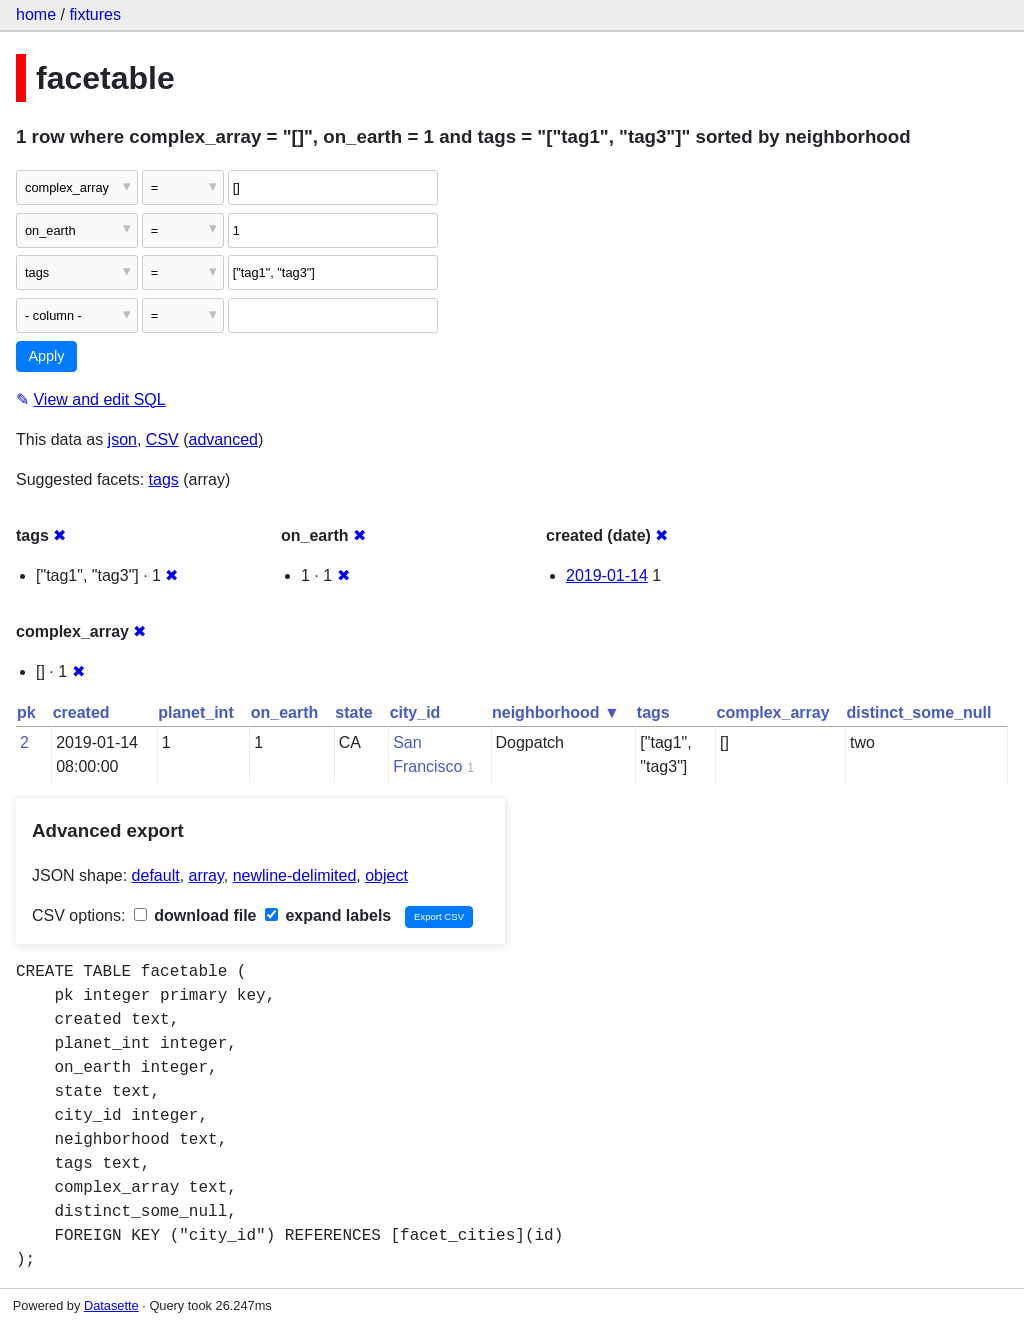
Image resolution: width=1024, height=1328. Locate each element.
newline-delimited (295, 875)
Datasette (111, 1305)
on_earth (285, 712)
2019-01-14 (607, 575)
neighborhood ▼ (556, 712)
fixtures (95, 14)
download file (195, 915)
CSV (162, 439)
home (36, 14)
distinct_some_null (919, 712)
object (386, 875)
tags (164, 479)
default (156, 875)
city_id (415, 712)
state (353, 712)
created (81, 712)
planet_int (196, 712)
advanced (223, 439)
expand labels (328, 915)
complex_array (773, 712)
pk (26, 712)
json (122, 439)
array (206, 875)
